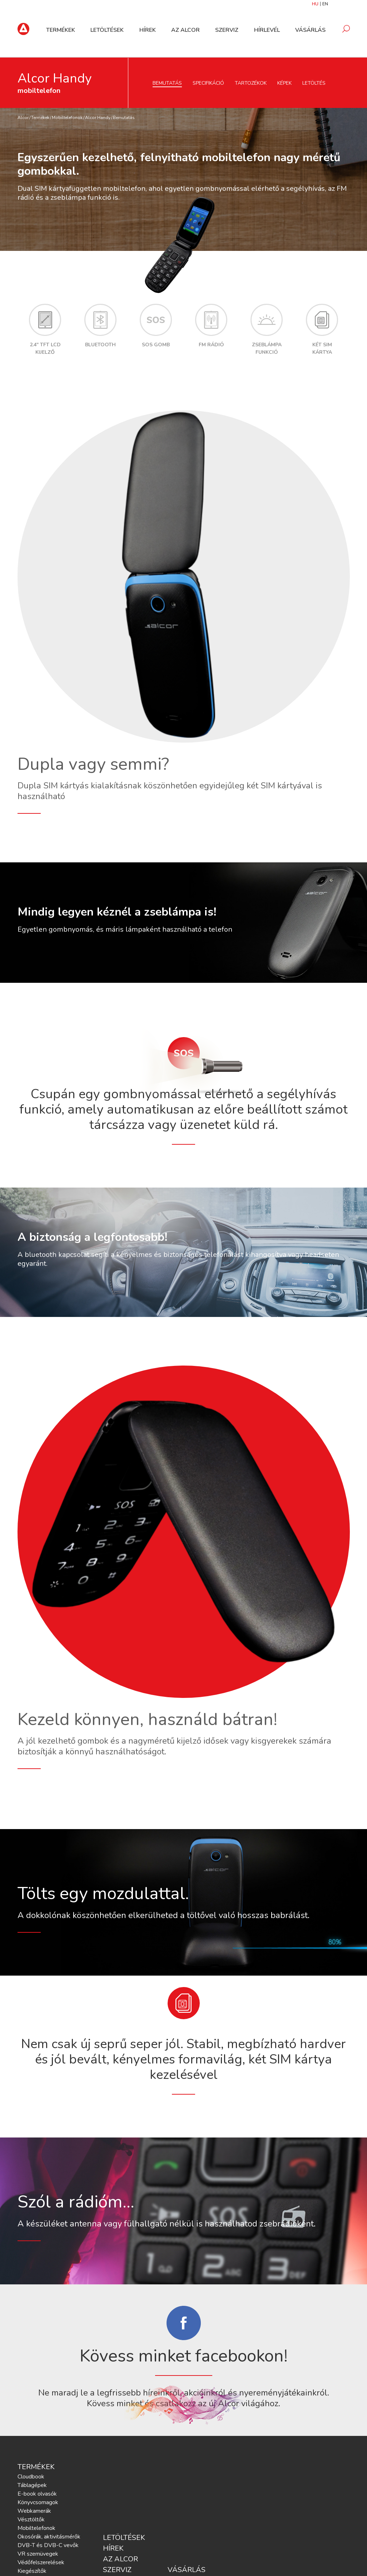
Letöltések (108, 30)
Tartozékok (251, 83)
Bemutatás (167, 83)
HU (315, 4)
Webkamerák (34, 2511)
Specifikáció (208, 83)
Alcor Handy (97, 117)
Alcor (23, 117)
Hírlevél (267, 30)
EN (325, 4)
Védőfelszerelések (41, 2562)
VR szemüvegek (38, 2554)
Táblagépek (32, 2485)
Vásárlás (310, 30)
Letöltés (314, 83)
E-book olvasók (37, 2494)
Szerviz (227, 30)
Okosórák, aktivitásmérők (49, 2537)
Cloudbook (31, 2477)
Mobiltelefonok (67, 117)
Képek (284, 83)
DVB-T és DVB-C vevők (48, 2545)
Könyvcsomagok (38, 2502)
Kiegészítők (32, 2571)
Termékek (62, 30)
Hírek (149, 30)
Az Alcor (186, 30)
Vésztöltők (31, 2519)
